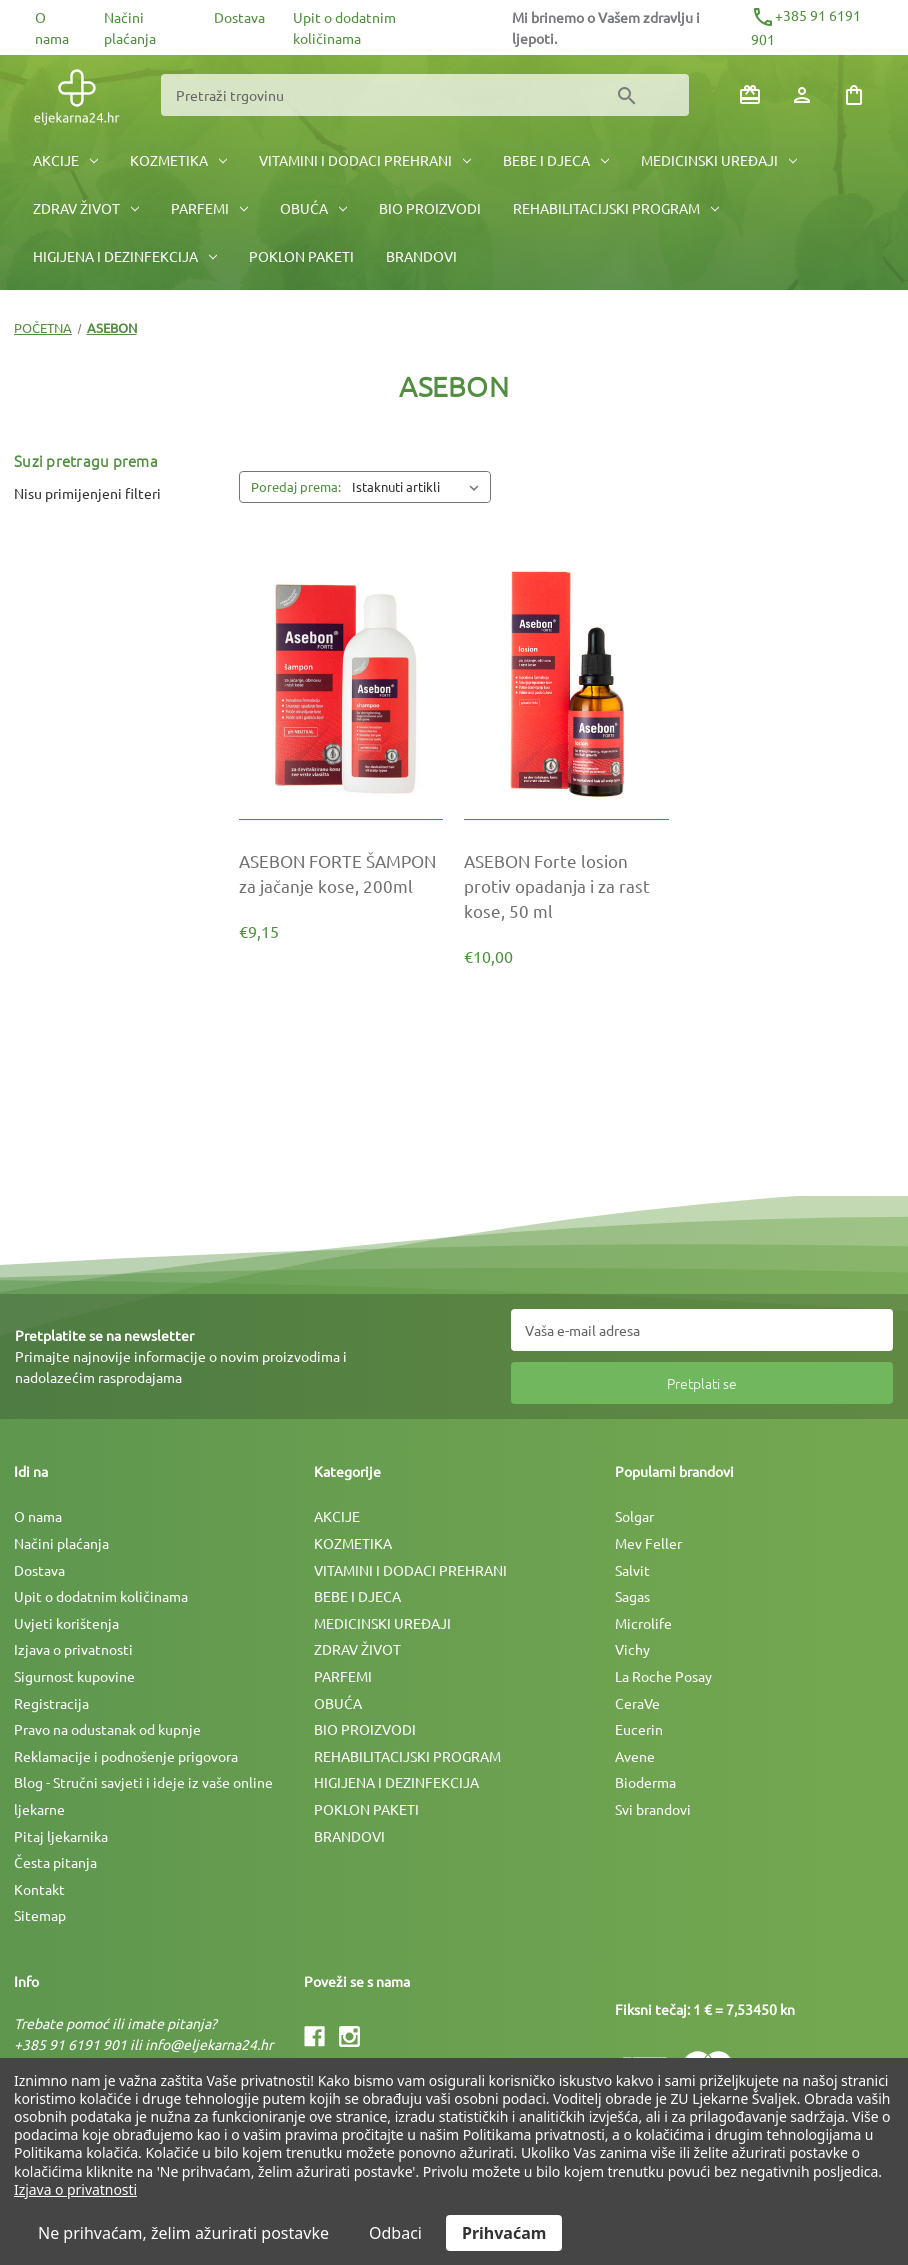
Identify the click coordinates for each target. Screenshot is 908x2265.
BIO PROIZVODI (430, 208)
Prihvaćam (504, 2233)
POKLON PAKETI (301, 256)
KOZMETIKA (178, 160)
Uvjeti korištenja (66, 1623)
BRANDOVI (421, 256)
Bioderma (645, 1782)
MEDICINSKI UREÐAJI (719, 160)
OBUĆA (313, 208)
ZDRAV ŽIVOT (86, 208)
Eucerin (639, 1729)
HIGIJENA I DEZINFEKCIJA (125, 256)
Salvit (632, 1570)
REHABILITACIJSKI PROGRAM (616, 208)
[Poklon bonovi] (750, 95)
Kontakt (39, 1889)
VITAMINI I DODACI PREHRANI (365, 160)
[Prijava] (802, 95)
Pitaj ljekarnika (61, 1836)
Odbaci (395, 2233)
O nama (38, 1516)
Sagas (632, 1596)
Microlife (643, 1623)
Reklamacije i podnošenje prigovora (126, 1756)
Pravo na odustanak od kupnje (107, 1729)
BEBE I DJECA (556, 160)
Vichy (632, 1649)
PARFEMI (209, 208)
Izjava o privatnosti (73, 1649)
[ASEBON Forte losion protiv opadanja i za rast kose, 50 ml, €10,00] (566, 886)
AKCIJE (65, 160)
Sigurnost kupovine (74, 1676)
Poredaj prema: (296, 486)
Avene (635, 1756)
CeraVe (637, 1703)
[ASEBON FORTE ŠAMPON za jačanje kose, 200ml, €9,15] (341, 873)
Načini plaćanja (61, 1543)
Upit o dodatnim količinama (101, 1596)
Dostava (239, 17)
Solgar (634, 1516)
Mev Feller (648, 1543)
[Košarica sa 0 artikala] (854, 95)
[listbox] (419, 487)
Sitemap (40, 1915)
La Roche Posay (663, 1676)
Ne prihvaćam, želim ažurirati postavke (183, 2233)
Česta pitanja (55, 1862)
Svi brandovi (653, 1809)
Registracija (51, 1703)
